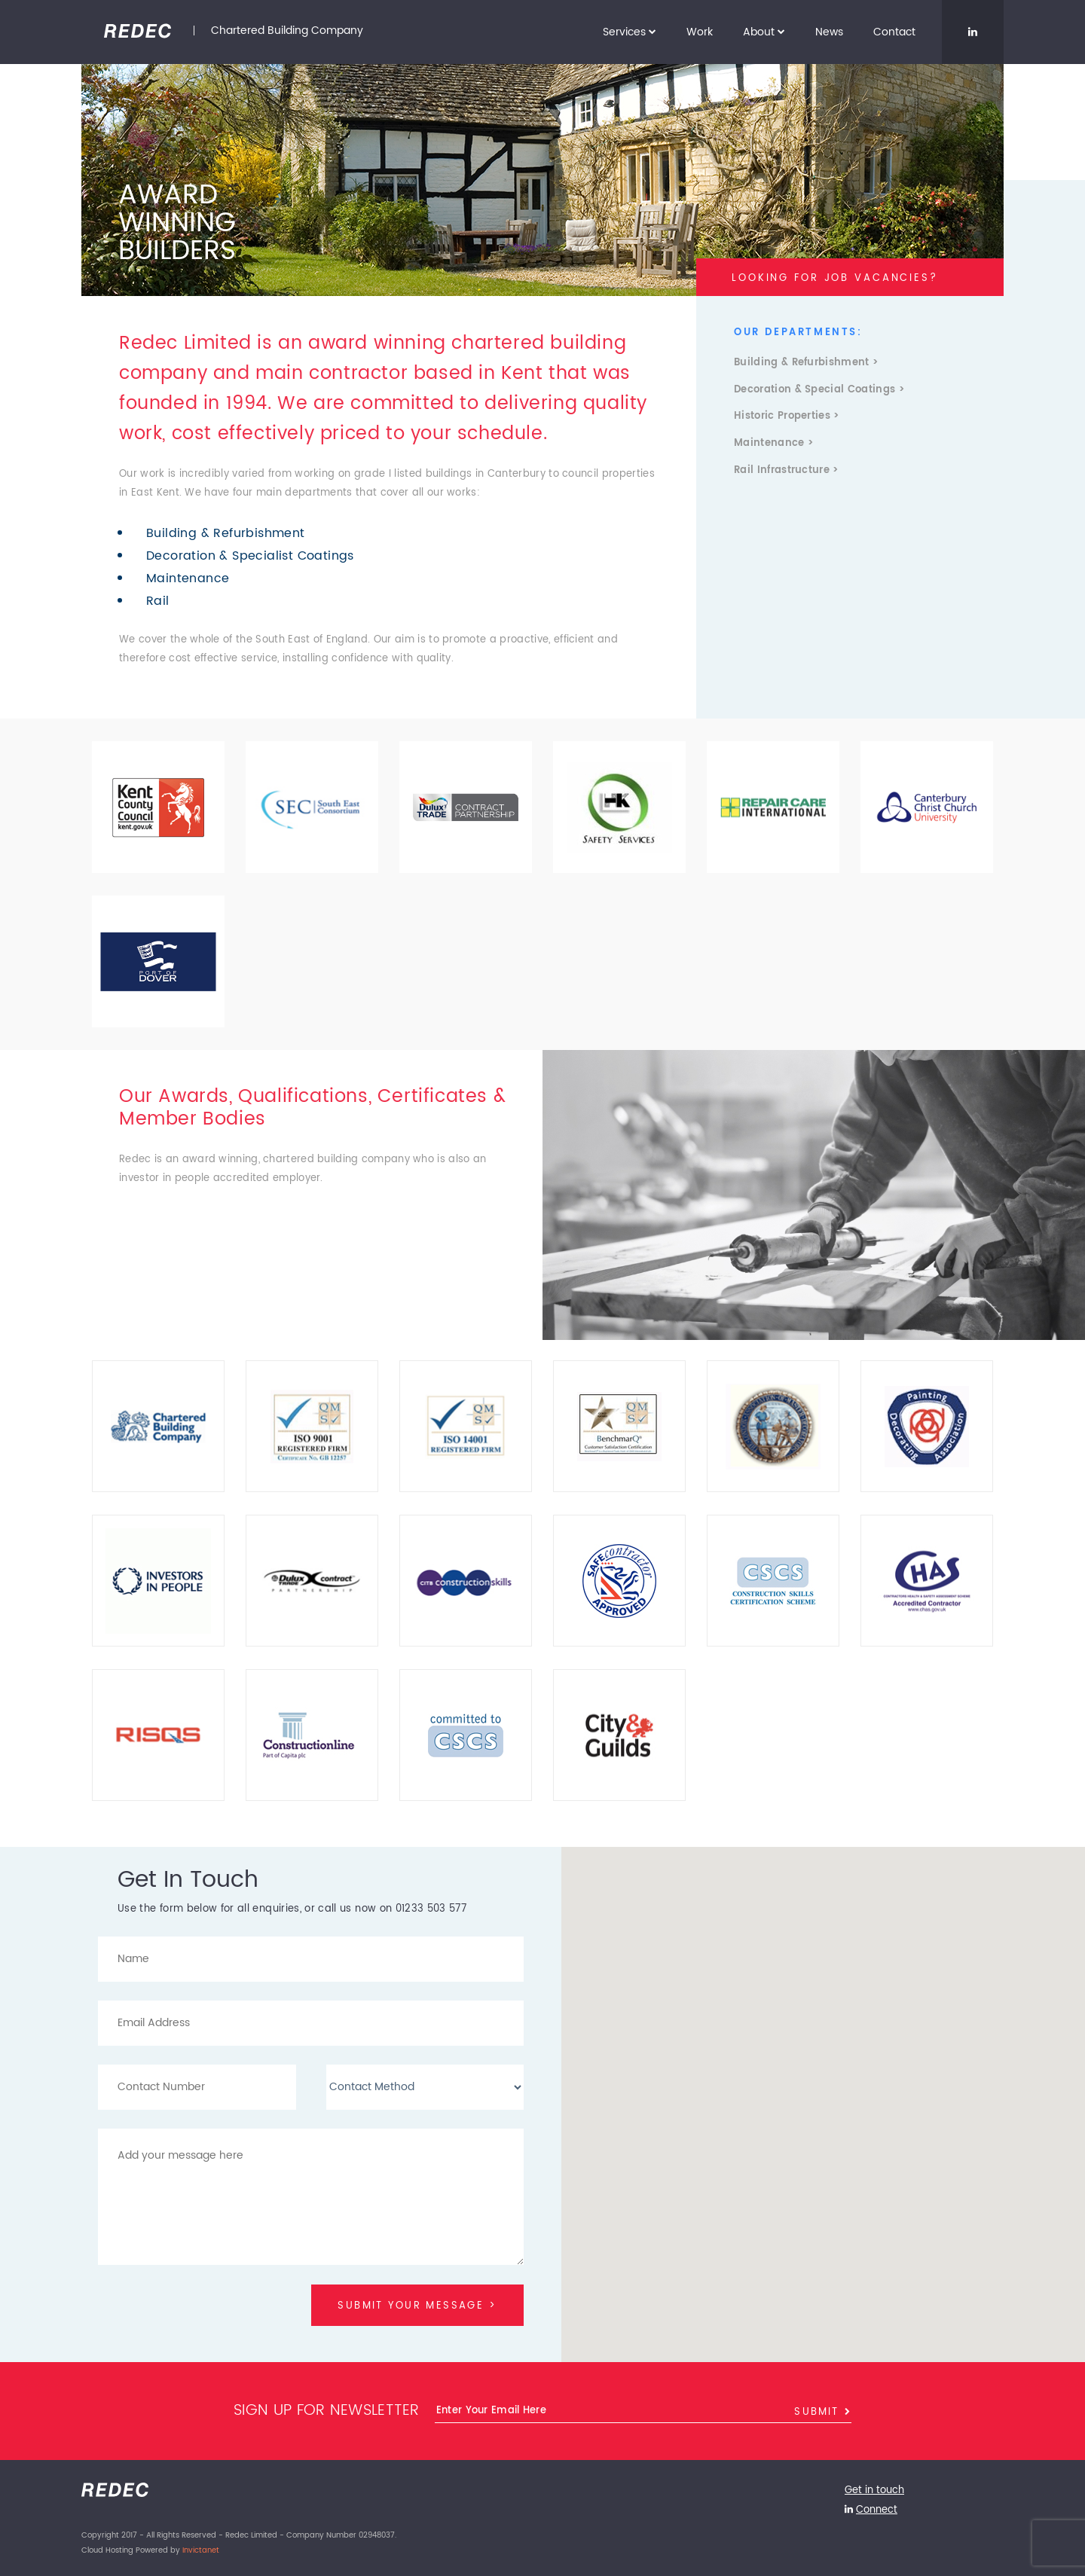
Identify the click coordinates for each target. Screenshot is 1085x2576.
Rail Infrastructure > (786, 471)
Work (699, 32)
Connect (876, 2511)
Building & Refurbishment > (806, 363)
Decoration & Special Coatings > (819, 390)
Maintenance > (773, 444)
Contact (894, 32)
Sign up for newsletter (327, 2414)
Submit (822, 2413)
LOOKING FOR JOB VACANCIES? (835, 278)
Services (629, 32)
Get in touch (874, 2493)
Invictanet (200, 2550)
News (829, 32)
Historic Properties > (786, 417)
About (764, 32)
